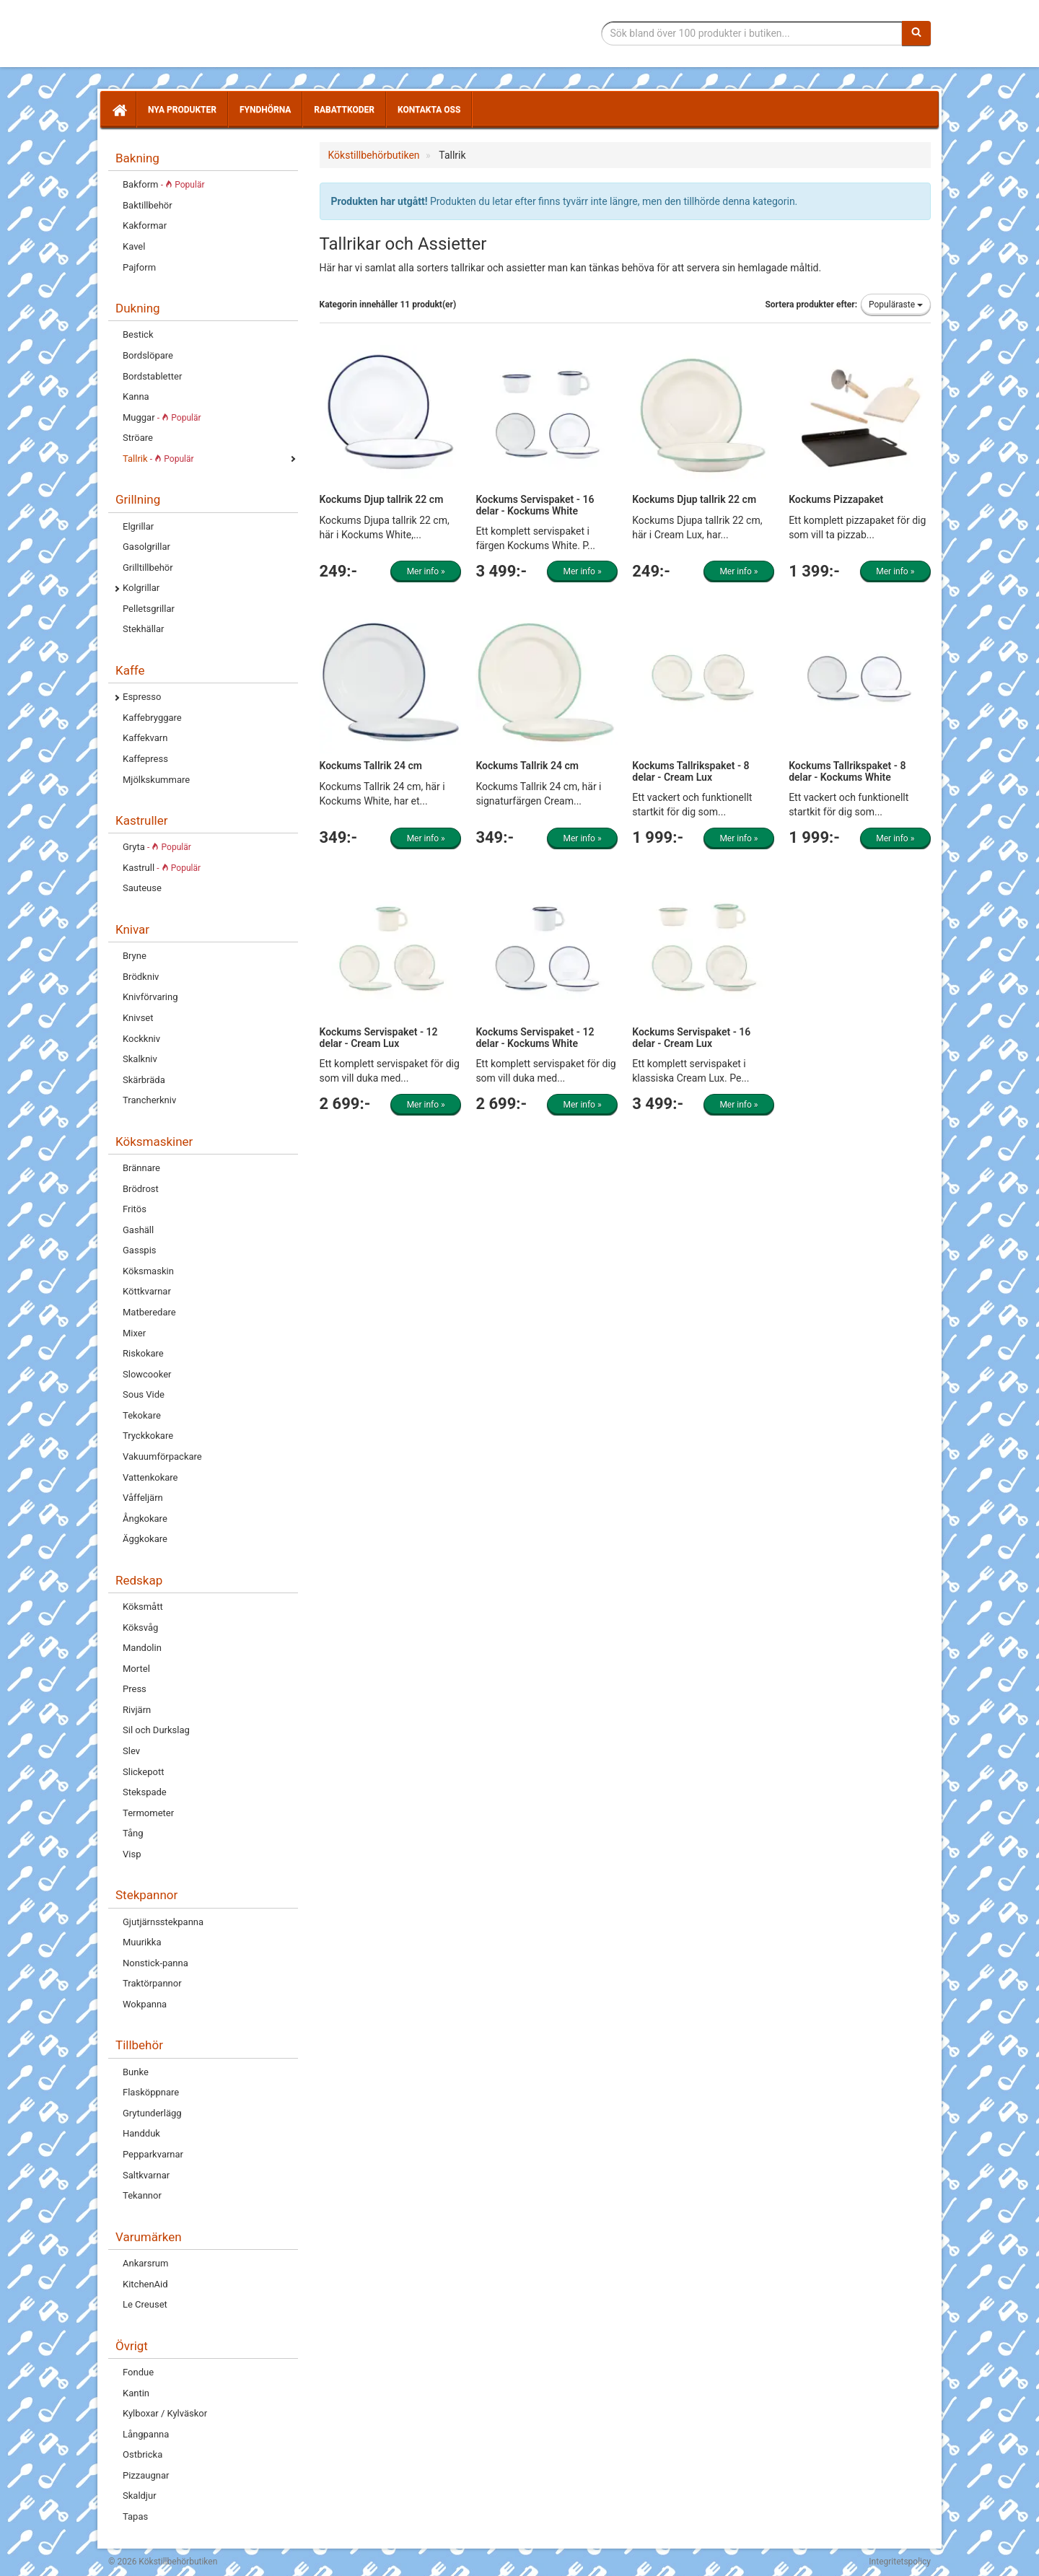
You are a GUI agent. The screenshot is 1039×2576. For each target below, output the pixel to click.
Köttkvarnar (147, 1291)
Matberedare (149, 1312)
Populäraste (896, 304)
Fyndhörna (265, 110)
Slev (131, 1750)
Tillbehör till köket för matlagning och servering (211, 33)
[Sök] (916, 33)
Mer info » (426, 571)
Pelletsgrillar (149, 608)
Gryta (157, 846)
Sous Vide (144, 1394)
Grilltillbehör (148, 567)
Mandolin (142, 1647)
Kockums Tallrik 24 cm (371, 765)
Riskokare (143, 1353)
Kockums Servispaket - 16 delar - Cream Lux (691, 1037)
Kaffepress (145, 758)
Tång (133, 1833)
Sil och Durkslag (156, 1730)
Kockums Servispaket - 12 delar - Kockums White (534, 1037)
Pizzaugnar (146, 2475)
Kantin (136, 2393)
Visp (132, 1854)
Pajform (139, 267)
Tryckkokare (148, 1435)
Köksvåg (140, 1627)
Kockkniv (141, 1038)
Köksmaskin (148, 1271)
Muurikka (142, 1942)
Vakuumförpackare (162, 1456)
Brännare (141, 1167)
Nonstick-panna (155, 1963)
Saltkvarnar (146, 2175)
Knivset (138, 1017)
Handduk (141, 2133)
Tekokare (142, 1415)
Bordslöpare (148, 355)
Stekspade (145, 1792)
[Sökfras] (752, 33)
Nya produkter (182, 110)
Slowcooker (147, 1374)
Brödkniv (141, 976)
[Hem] (118, 110)
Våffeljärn (143, 1497)
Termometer (148, 1813)
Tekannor (142, 2195)
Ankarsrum (145, 2263)
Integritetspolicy (900, 2562)
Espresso (142, 696)
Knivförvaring (150, 996)
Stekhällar (143, 628)
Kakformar (145, 225)
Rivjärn (137, 1709)
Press (134, 1688)
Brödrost (141, 1188)
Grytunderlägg (152, 2113)
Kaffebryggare (152, 717)
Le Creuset (145, 2304)
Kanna (136, 396)
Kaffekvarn (145, 737)
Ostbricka (142, 2454)
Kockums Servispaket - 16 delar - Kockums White (534, 505)
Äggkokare (145, 1538)
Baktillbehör (147, 205)
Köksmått (143, 1606)
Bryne (134, 955)
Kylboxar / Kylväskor (165, 2413)
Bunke (136, 2072)
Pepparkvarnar (153, 2154)
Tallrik (158, 458)
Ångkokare (145, 1518)
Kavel (134, 246)
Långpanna (146, 2434)
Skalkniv (140, 1058)
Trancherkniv (149, 1100)
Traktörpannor (152, 1983)
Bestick (138, 334)
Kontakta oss (429, 110)
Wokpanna (145, 2004)
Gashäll (138, 1230)
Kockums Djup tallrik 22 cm (382, 499)
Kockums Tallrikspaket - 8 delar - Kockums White (847, 771)
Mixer (134, 1333)
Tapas (135, 2516)
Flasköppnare (151, 2092)
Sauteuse (142, 887)
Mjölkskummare (156, 779)
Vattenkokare (150, 1477)
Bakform (163, 184)
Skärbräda (144, 1079)
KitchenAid (145, 2284)
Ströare (138, 437)
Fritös (134, 1209)
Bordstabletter (152, 376)
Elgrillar (138, 526)
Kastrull (162, 867)
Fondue (138, 2372)
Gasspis (140, 1250)
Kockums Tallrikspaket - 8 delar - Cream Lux (690, 771)
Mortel (136, 1668)
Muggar (162, 417)
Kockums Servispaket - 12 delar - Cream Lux (379, 1037)
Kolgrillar (141, 587)
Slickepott (143, 1771)
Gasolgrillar (146, 546)
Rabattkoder (344, 110)
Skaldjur (140, 2495)
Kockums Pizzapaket (836, 499)
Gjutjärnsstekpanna (163, 1921)
